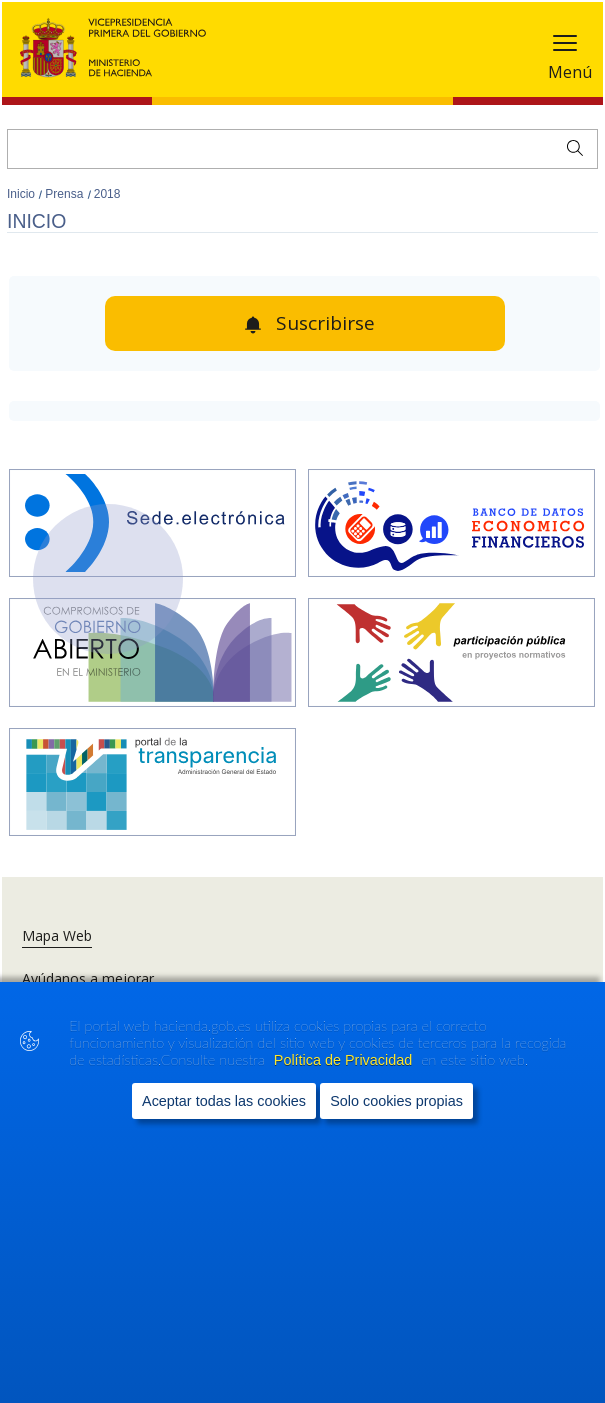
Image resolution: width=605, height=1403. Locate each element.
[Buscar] (302, 149)
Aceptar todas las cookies (224, 1101)
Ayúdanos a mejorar (88, 978)
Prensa (65, 194)
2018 (107, 194)
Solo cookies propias (396, 1101)
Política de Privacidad (345, 1060)
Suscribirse (325, 323)
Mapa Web (57, 935)
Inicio (22, 194)
